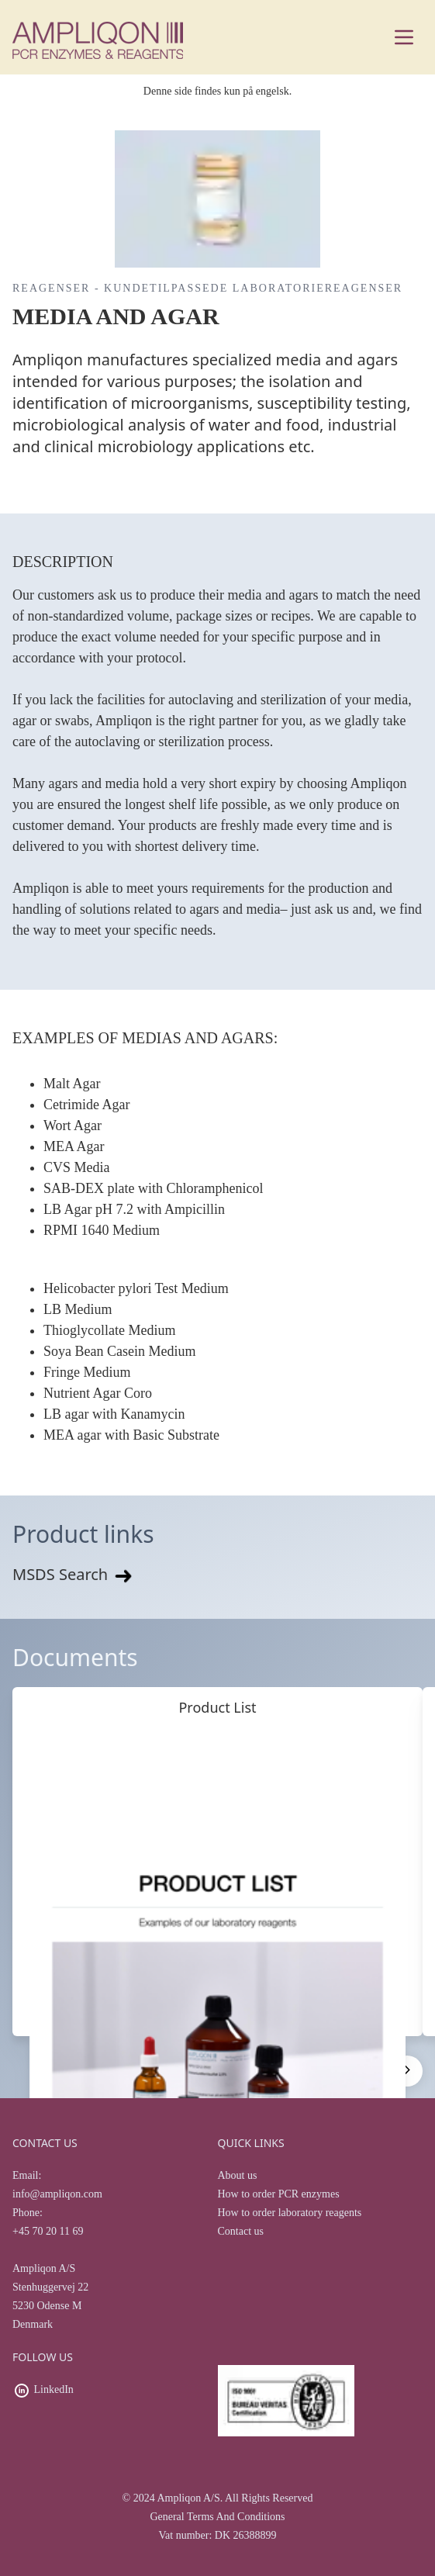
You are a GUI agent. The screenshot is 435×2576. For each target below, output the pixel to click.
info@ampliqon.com (57, 2194)
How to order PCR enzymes (279, 2194)
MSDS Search (73, 1574)
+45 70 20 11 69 (47, 2231)
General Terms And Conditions (217, 2516)
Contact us (241, 2231)
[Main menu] (404, 37)
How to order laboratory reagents (290, 2212)
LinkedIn (54, 2389)
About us (237, 2175)
